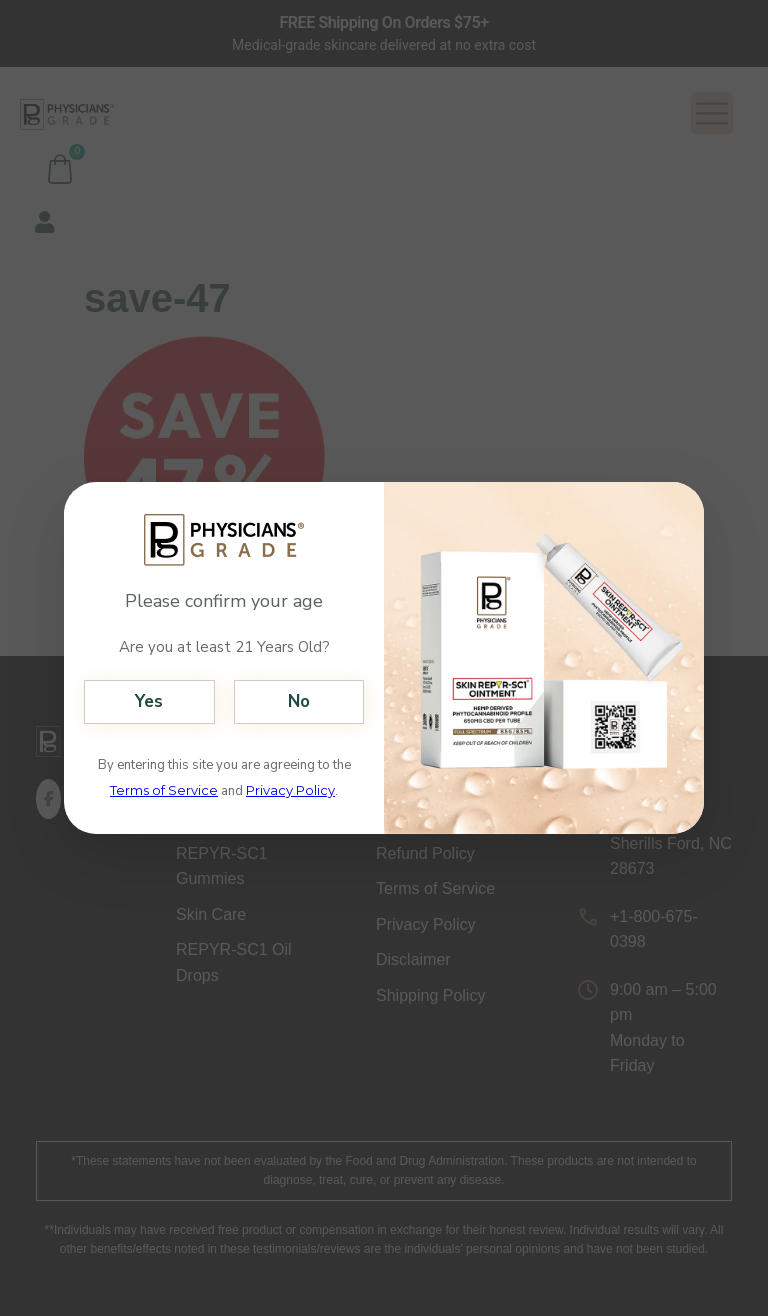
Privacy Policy (290, 790)
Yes (149, 701)
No (299, 701)
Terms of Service (164, 790)
